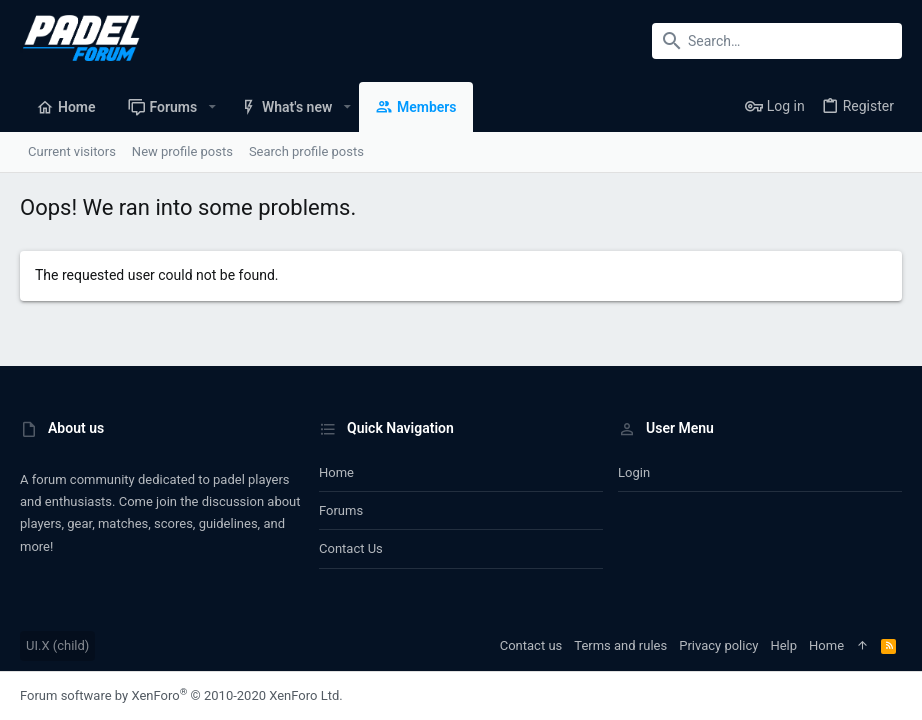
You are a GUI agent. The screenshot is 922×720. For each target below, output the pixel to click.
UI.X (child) (57, 645)
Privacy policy (718, 645)
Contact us (351, 548)
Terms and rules (620, 645)
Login (634, 472)
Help (783, 645)
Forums (341, 510)
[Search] (777, 41)
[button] (211, 107)
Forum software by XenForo (181, 695)
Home (336, 472)
